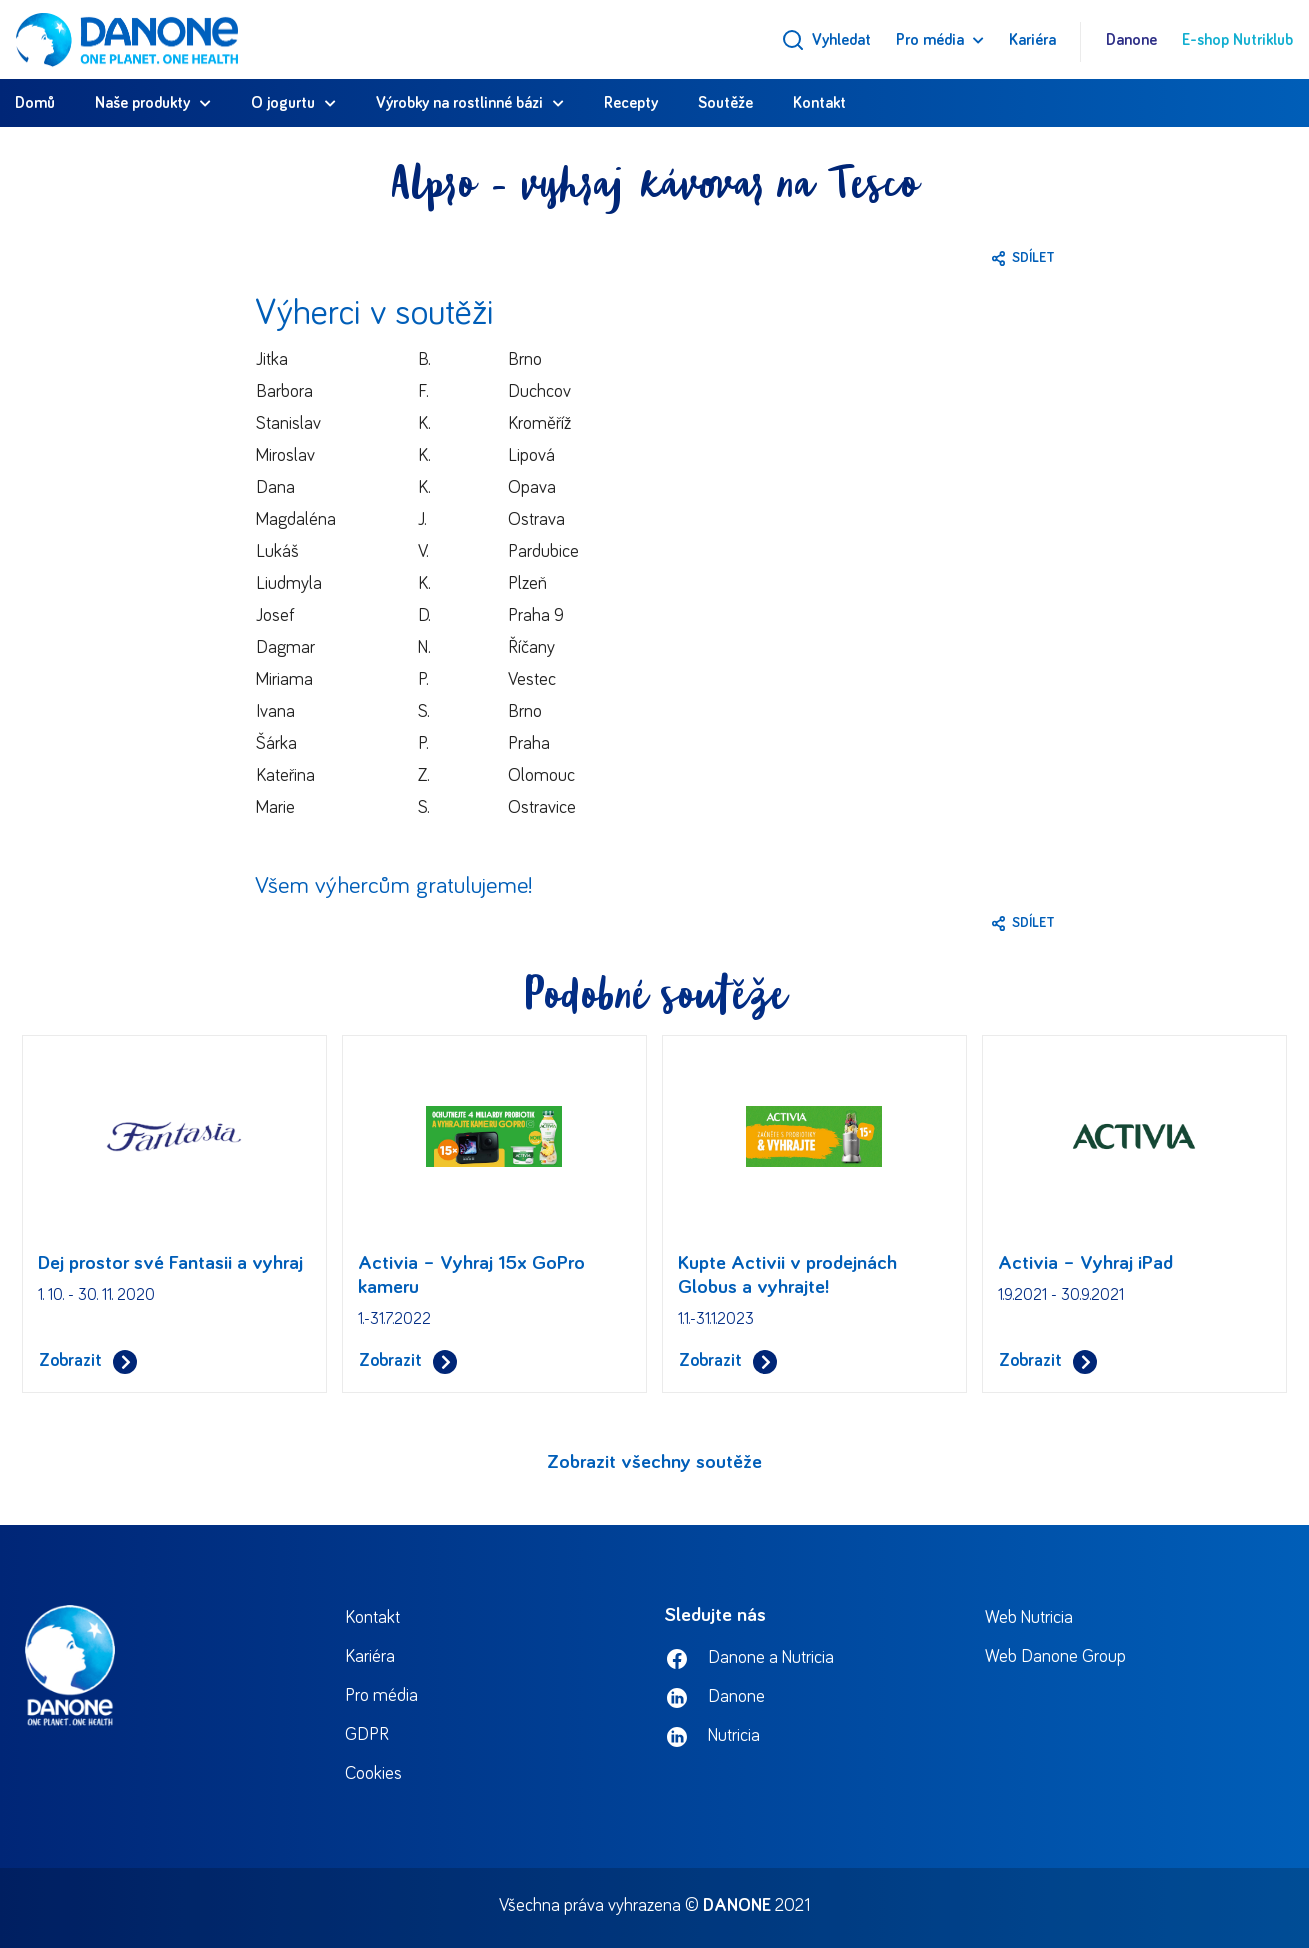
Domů (35, 103)
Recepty (631, 103)
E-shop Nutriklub (1237, 40)
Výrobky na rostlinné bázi (459, 103)
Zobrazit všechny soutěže (654, 1462)
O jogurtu (283, 103)
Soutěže (725, 103)
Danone (1131, 40)
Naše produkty (142, 103)
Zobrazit (88, 1361)
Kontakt (819, 103)
